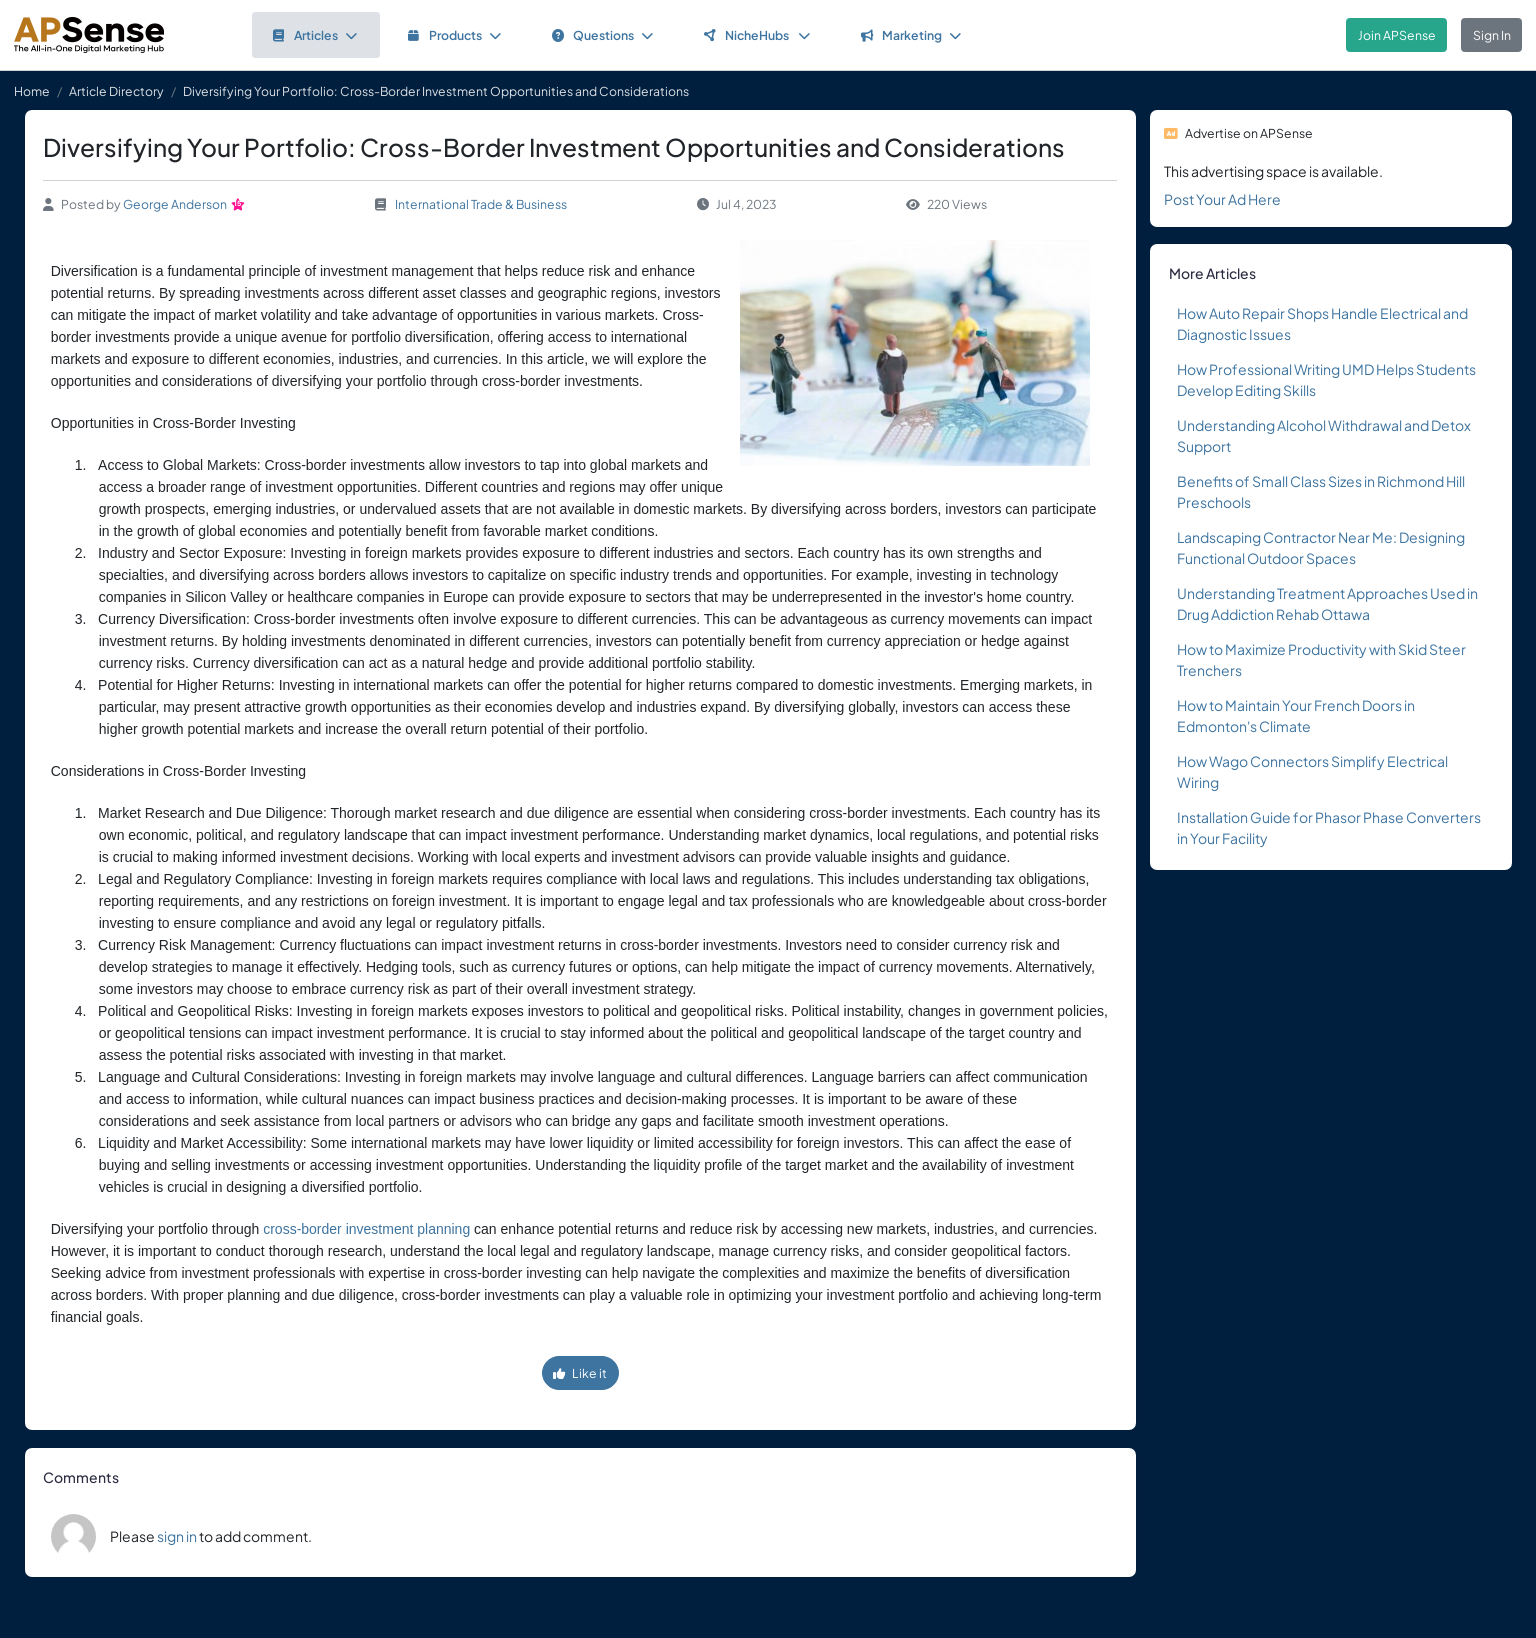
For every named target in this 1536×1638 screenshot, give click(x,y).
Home (32, 91)
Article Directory (116, 91)
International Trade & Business (481, 204)
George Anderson (175, 204)
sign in (177, 1536)
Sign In (1492, 35)
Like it (580, 1373)
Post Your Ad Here (1222, 199)
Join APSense (1397, 35)
